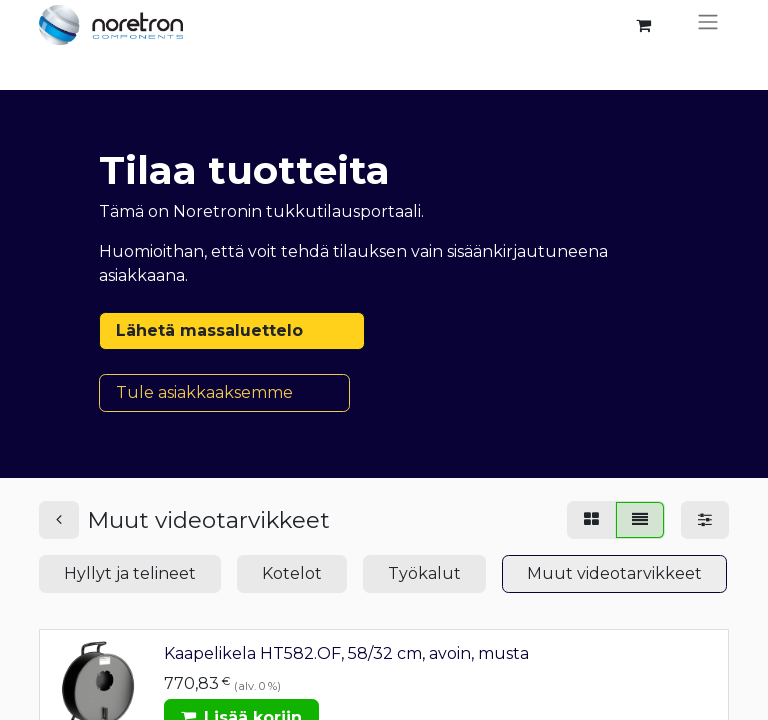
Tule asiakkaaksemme (224, 392)
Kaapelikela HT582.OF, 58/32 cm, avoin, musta (346, 653)
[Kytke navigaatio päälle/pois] (708, 25)
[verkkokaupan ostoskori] (643, 25)
